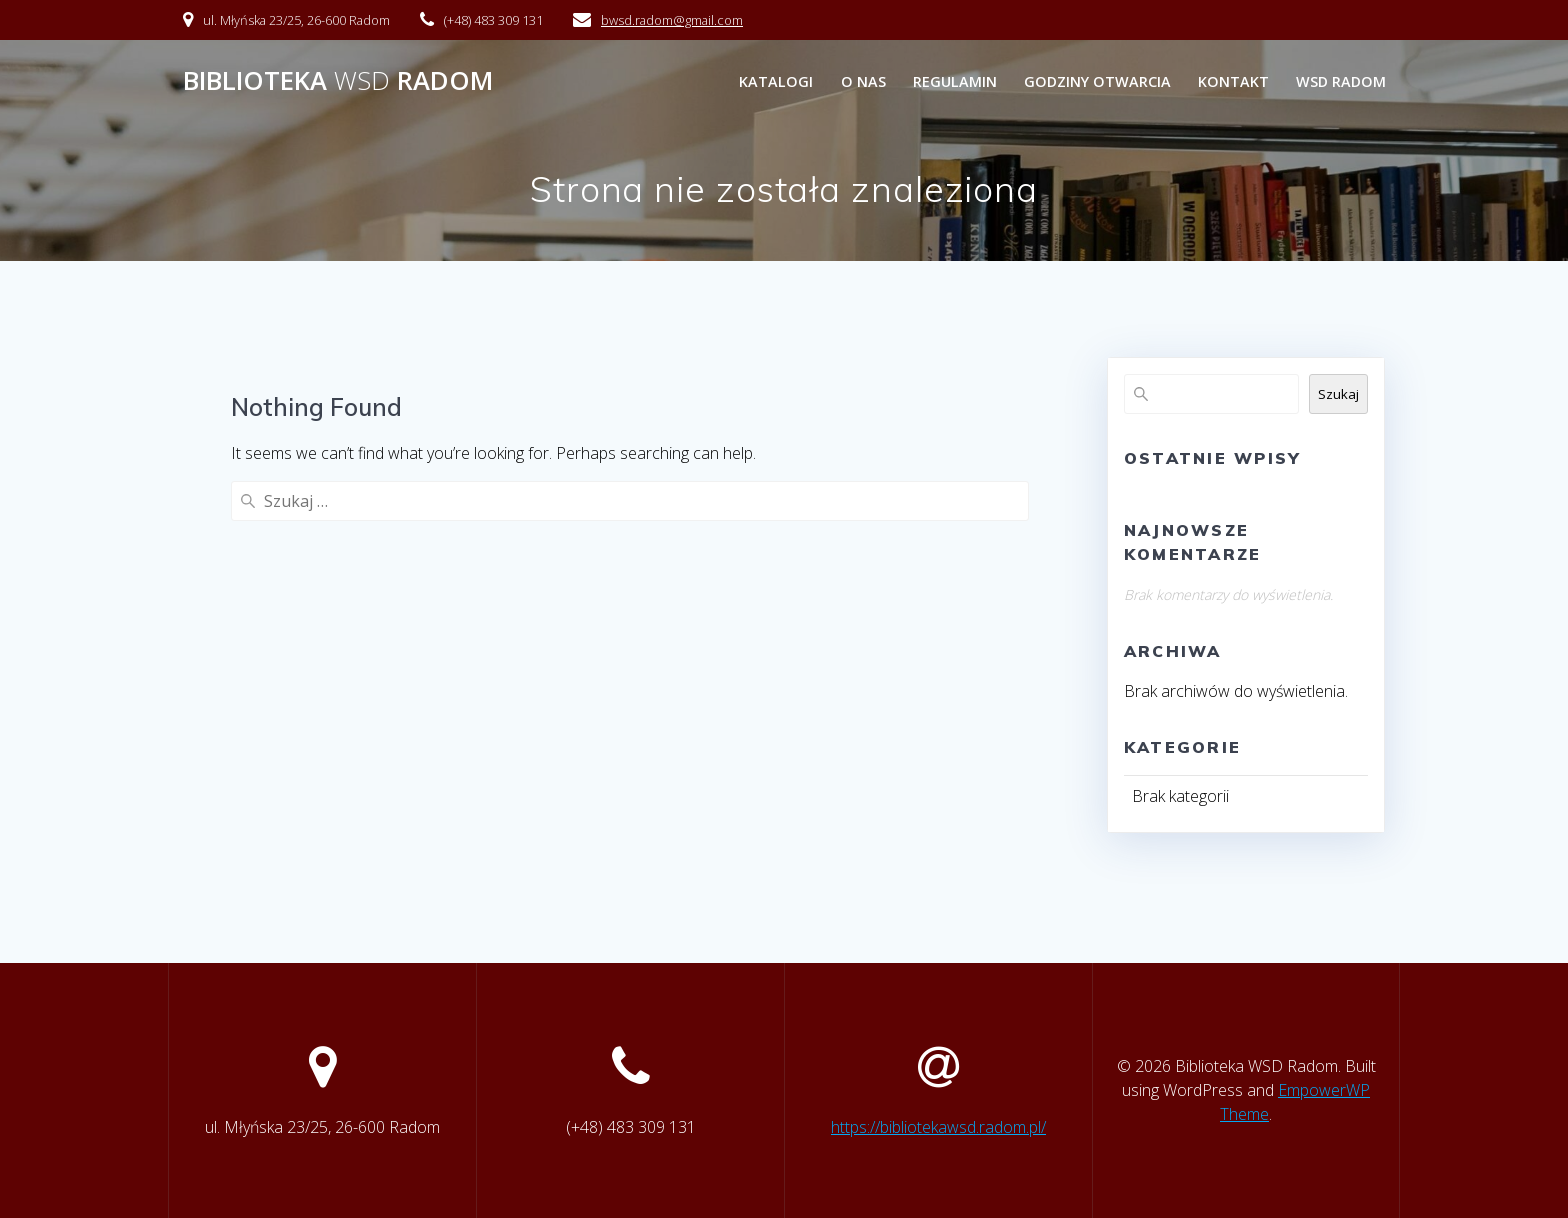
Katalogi (776, 81)
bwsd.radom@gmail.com (672, 20)
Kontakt (1233, 81)
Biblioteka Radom (338, 81)
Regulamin (955, 81)
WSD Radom (1341, 81)
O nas (863, 81)
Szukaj (1338, 394)
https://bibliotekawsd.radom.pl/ (938, 1127)
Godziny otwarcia (1097, 81)
